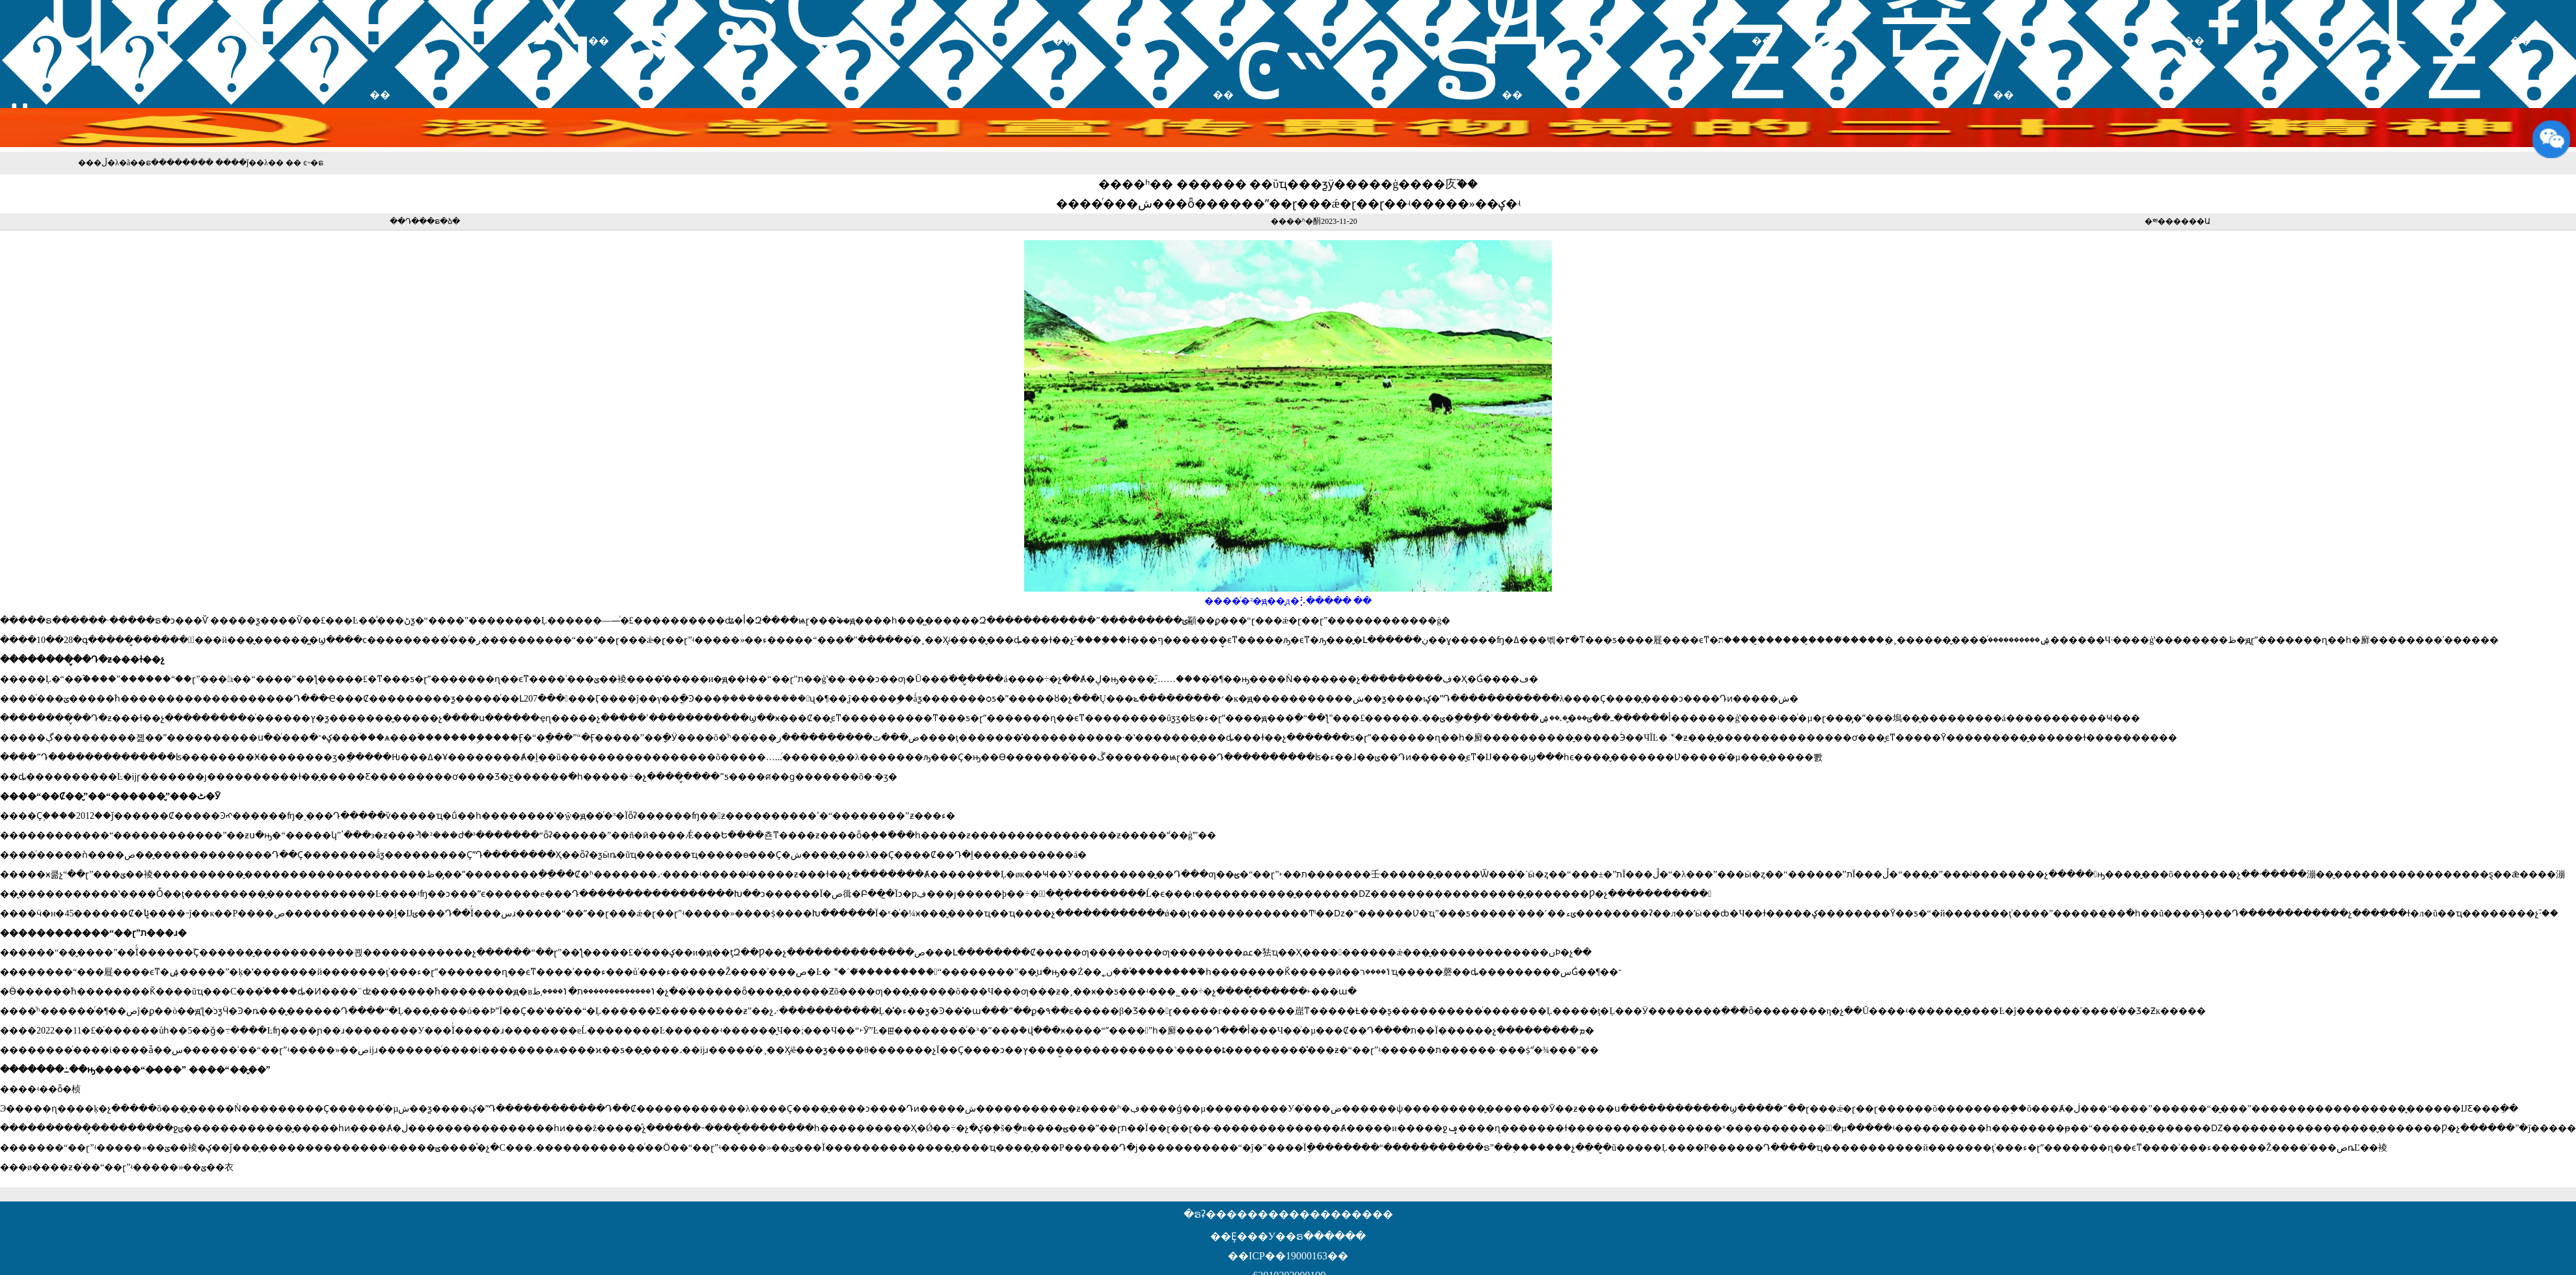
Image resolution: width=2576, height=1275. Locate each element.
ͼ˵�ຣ (1368, 63)
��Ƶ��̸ (1758, 63)
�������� (801, 63)
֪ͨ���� (185, 63)
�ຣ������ (168, 162)
